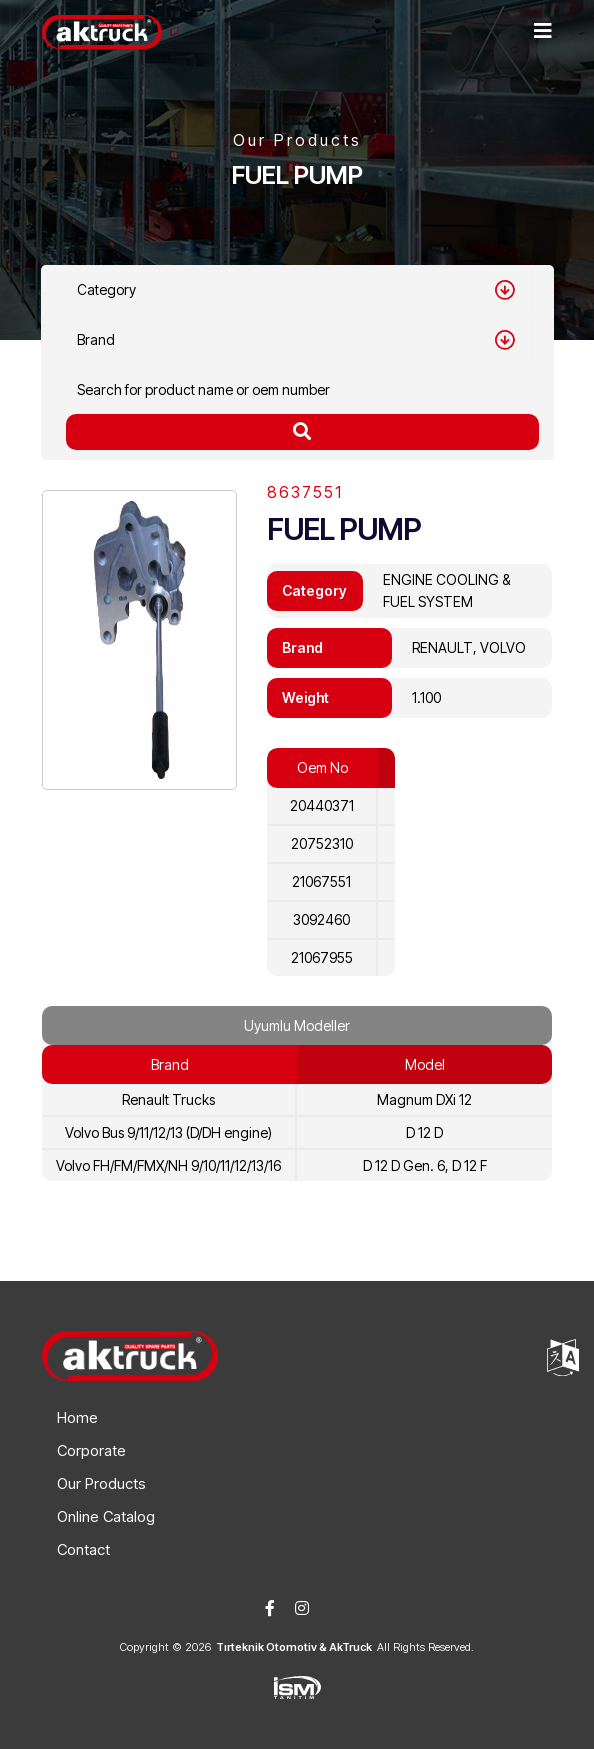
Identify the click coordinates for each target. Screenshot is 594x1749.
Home (77, 1417)
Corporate (91, 1450)
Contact (83, 1549)
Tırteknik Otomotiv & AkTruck (294, 1647)
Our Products (101, 1483)
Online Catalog (106, 1516)
